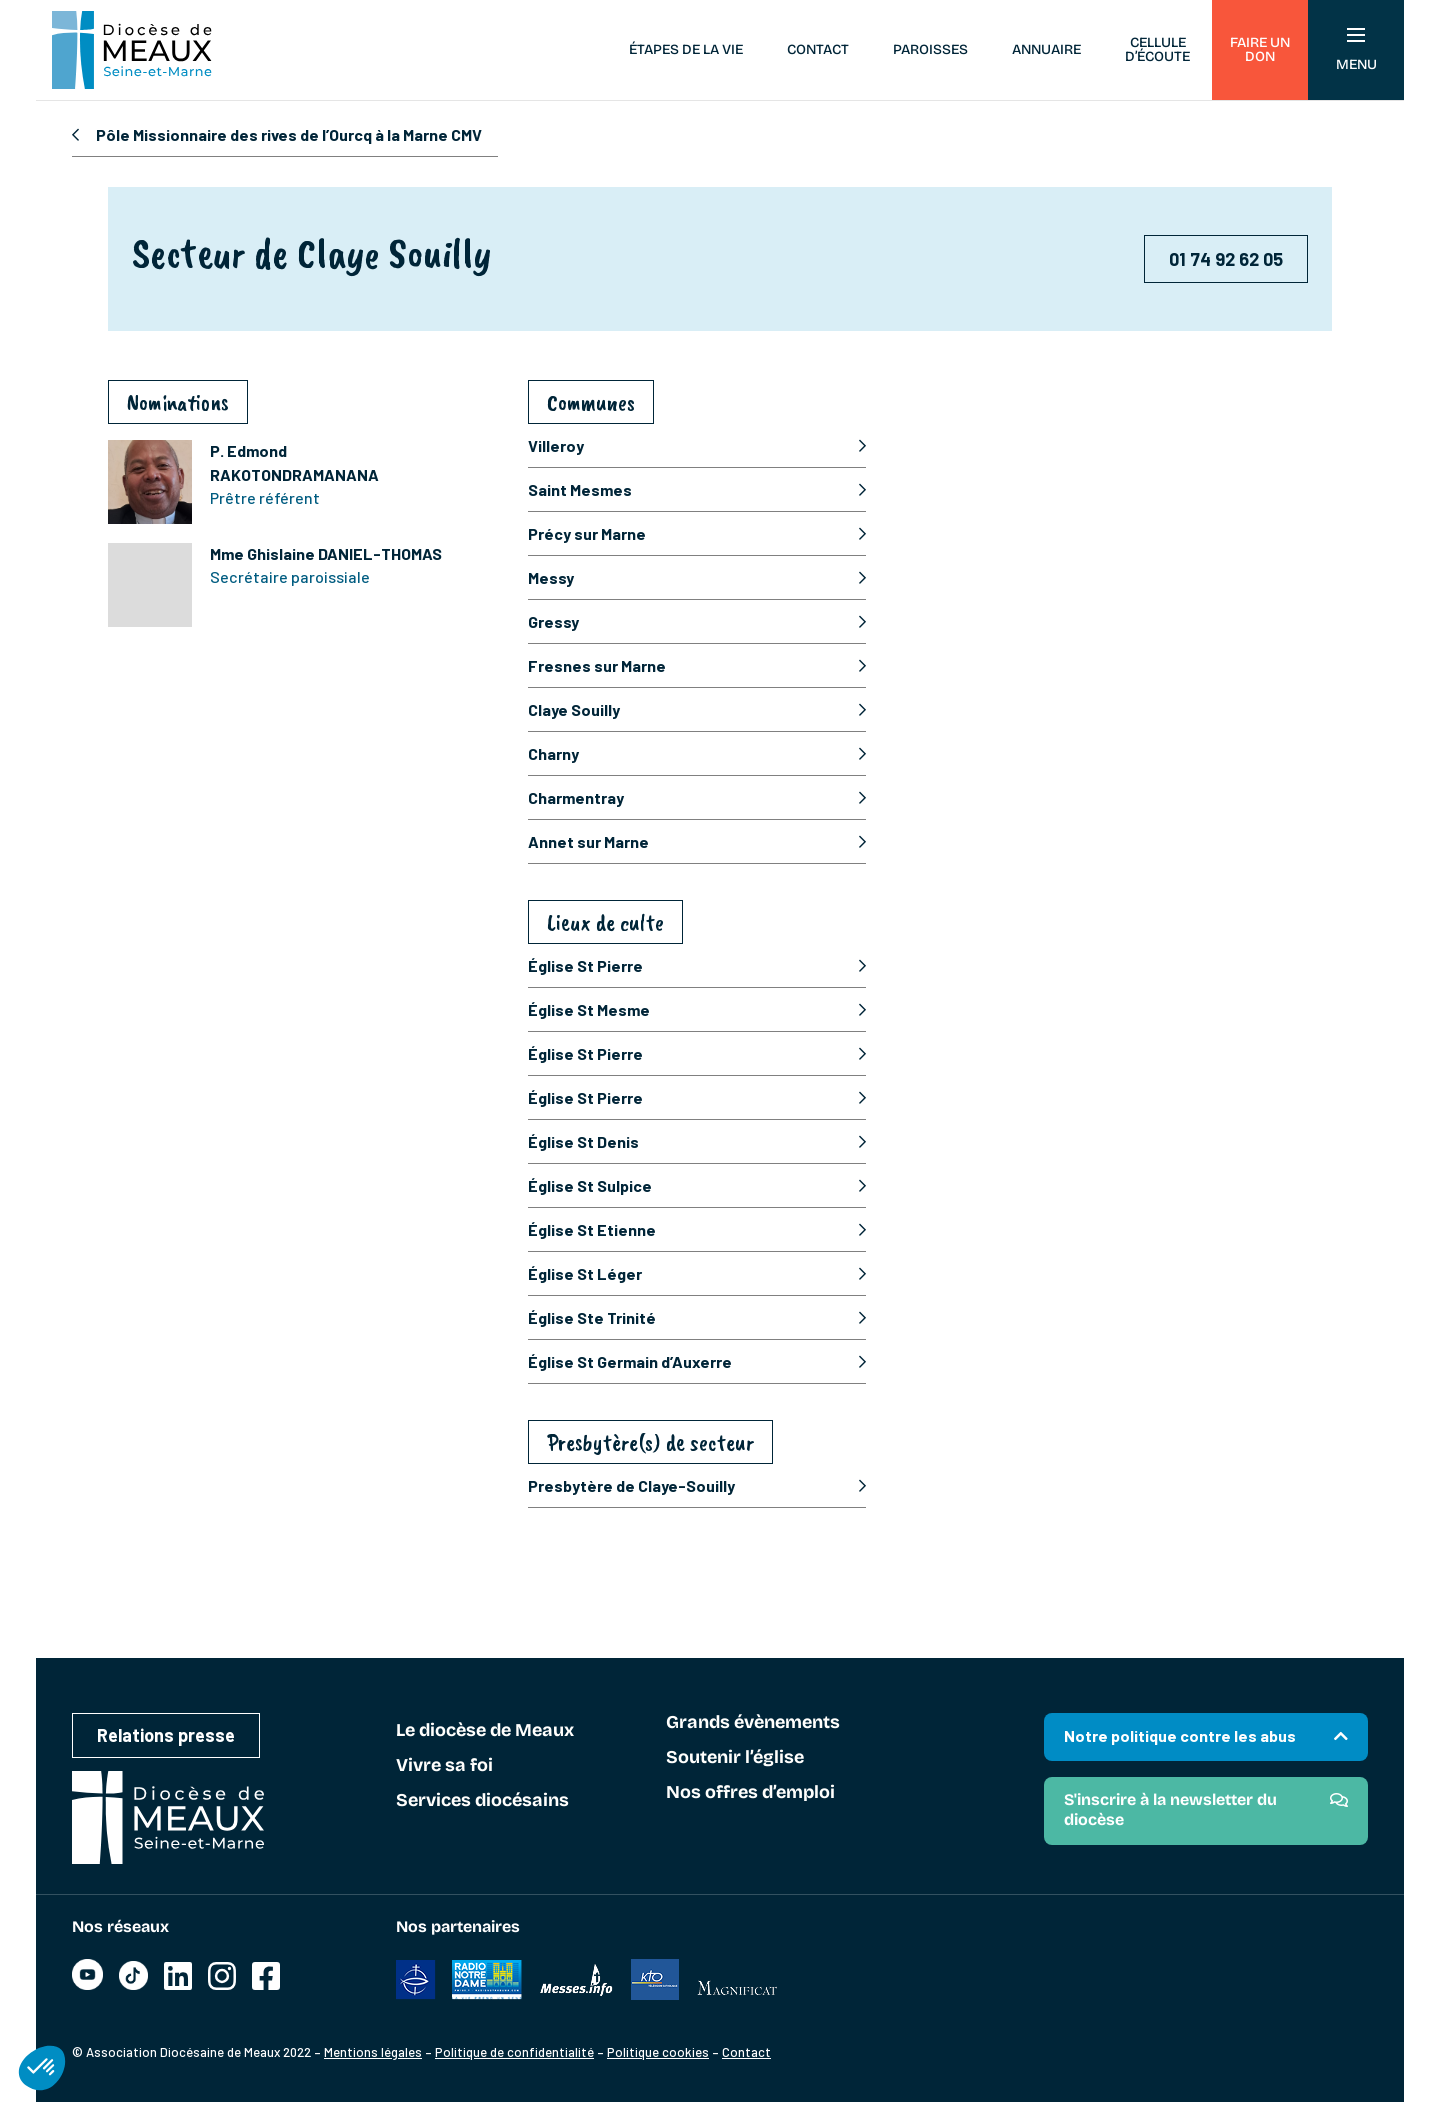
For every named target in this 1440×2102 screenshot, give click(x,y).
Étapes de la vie (686, 49)
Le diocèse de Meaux (485, 1731)
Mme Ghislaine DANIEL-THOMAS (326, 553)
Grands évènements (753, 1723)
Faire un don (1260, 49)
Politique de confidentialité (514, 2052)
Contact (818, 49)
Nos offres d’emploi (750, 1793)
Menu (1356, 50)
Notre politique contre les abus (1180, 1735)
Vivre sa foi (444, 1766)
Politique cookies (658, 2052)
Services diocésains (482, 1801)
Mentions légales (373, 2052)
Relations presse (166, 1735)
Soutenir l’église (735, 1758)
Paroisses (930, 49)
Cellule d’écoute (1157, 49)
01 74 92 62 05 (1226, 259)
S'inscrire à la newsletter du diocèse (1170, 1809)
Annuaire (1046, 49)
